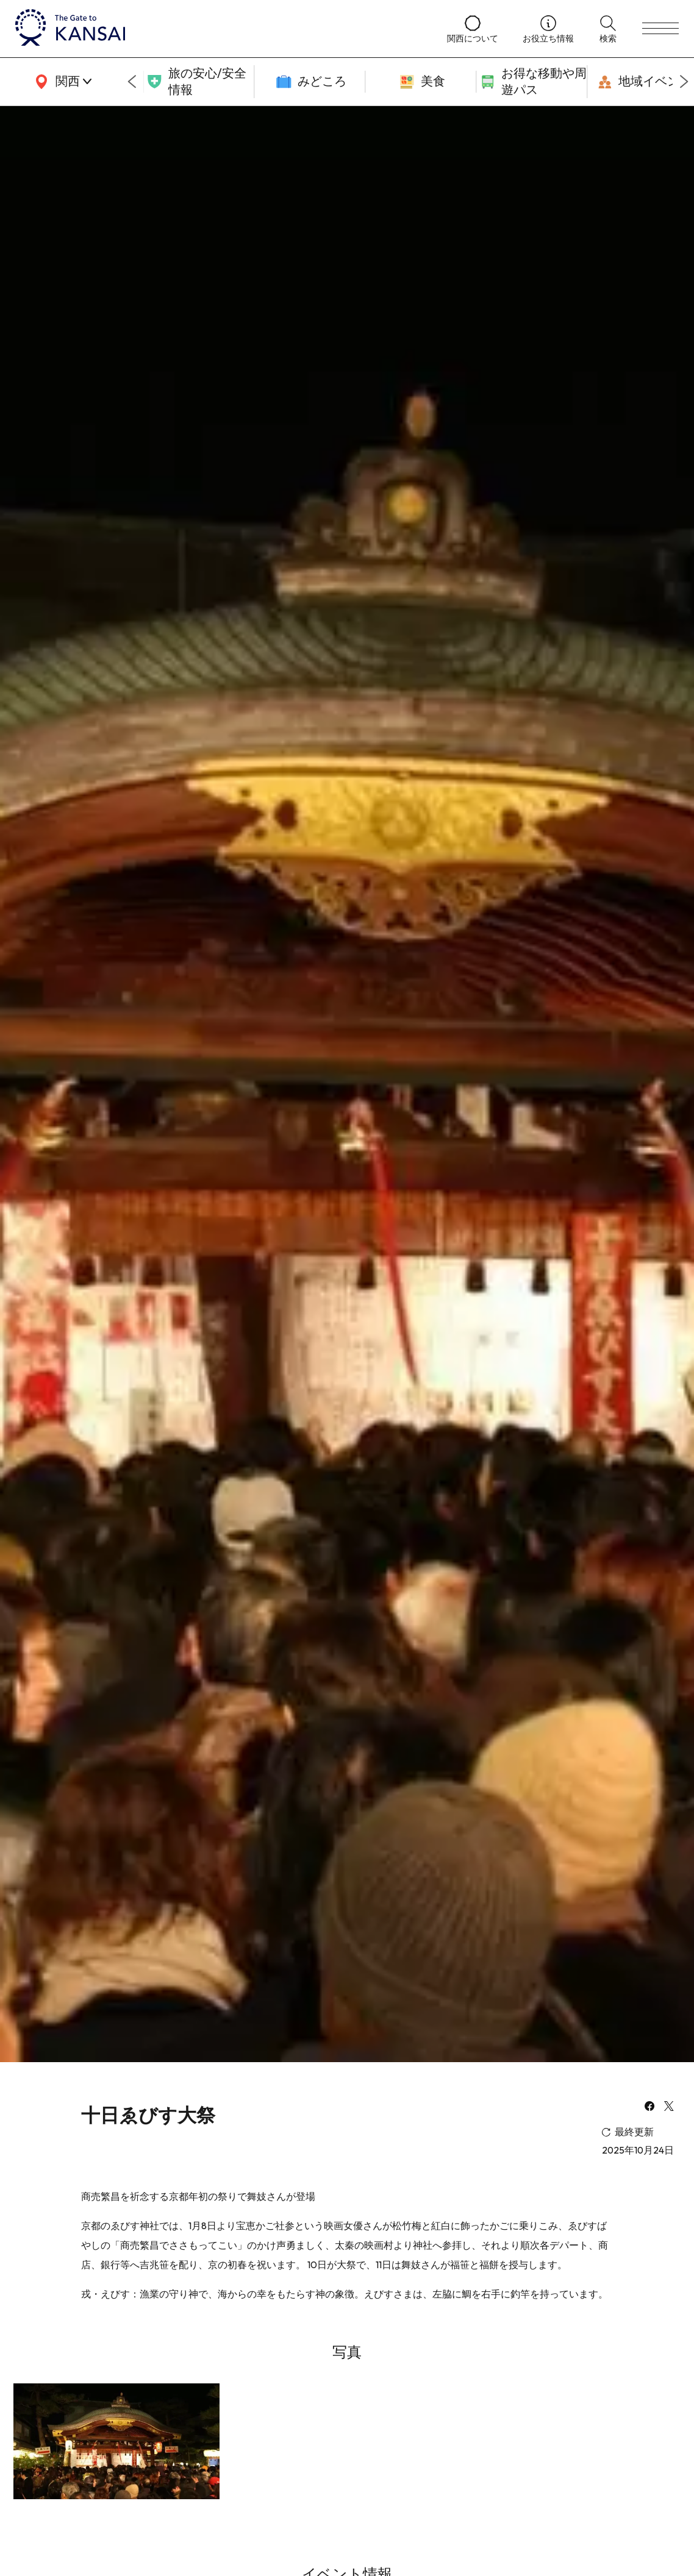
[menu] (660, 28)
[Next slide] (684, 81)
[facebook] (649, 2107)
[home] (219, 28)
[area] (61, 82)
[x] (669, 2107)
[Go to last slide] (131, 81)
